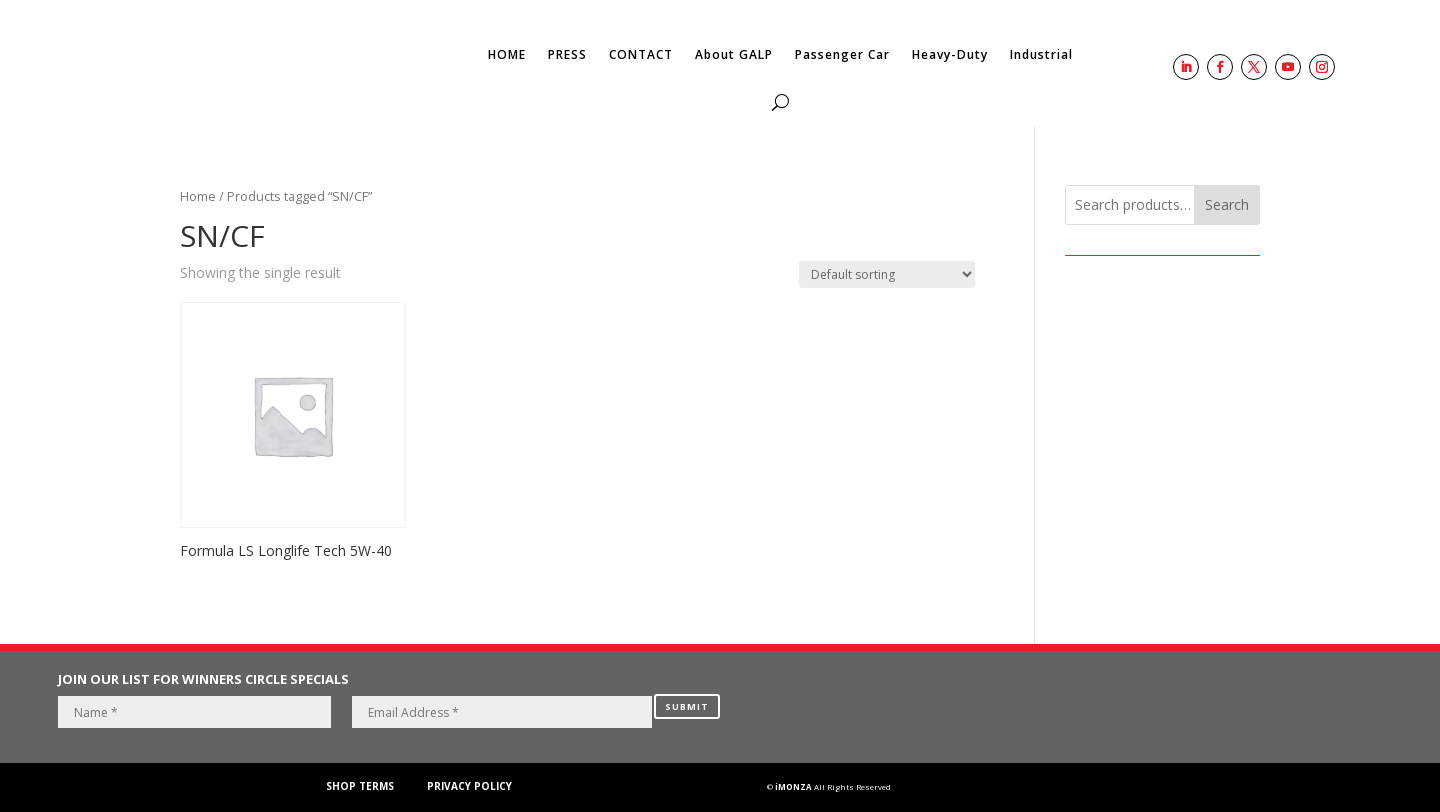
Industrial (1041, 54)
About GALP (734, 54)
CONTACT (641, 54)
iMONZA (793, 786)
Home (198, 196)
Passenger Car (842, 54)
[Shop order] (887, 274)
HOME (507, 54)
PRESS (567, 54)
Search (1227, 204)
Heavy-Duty (950, 54)
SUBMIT (687, 706)
